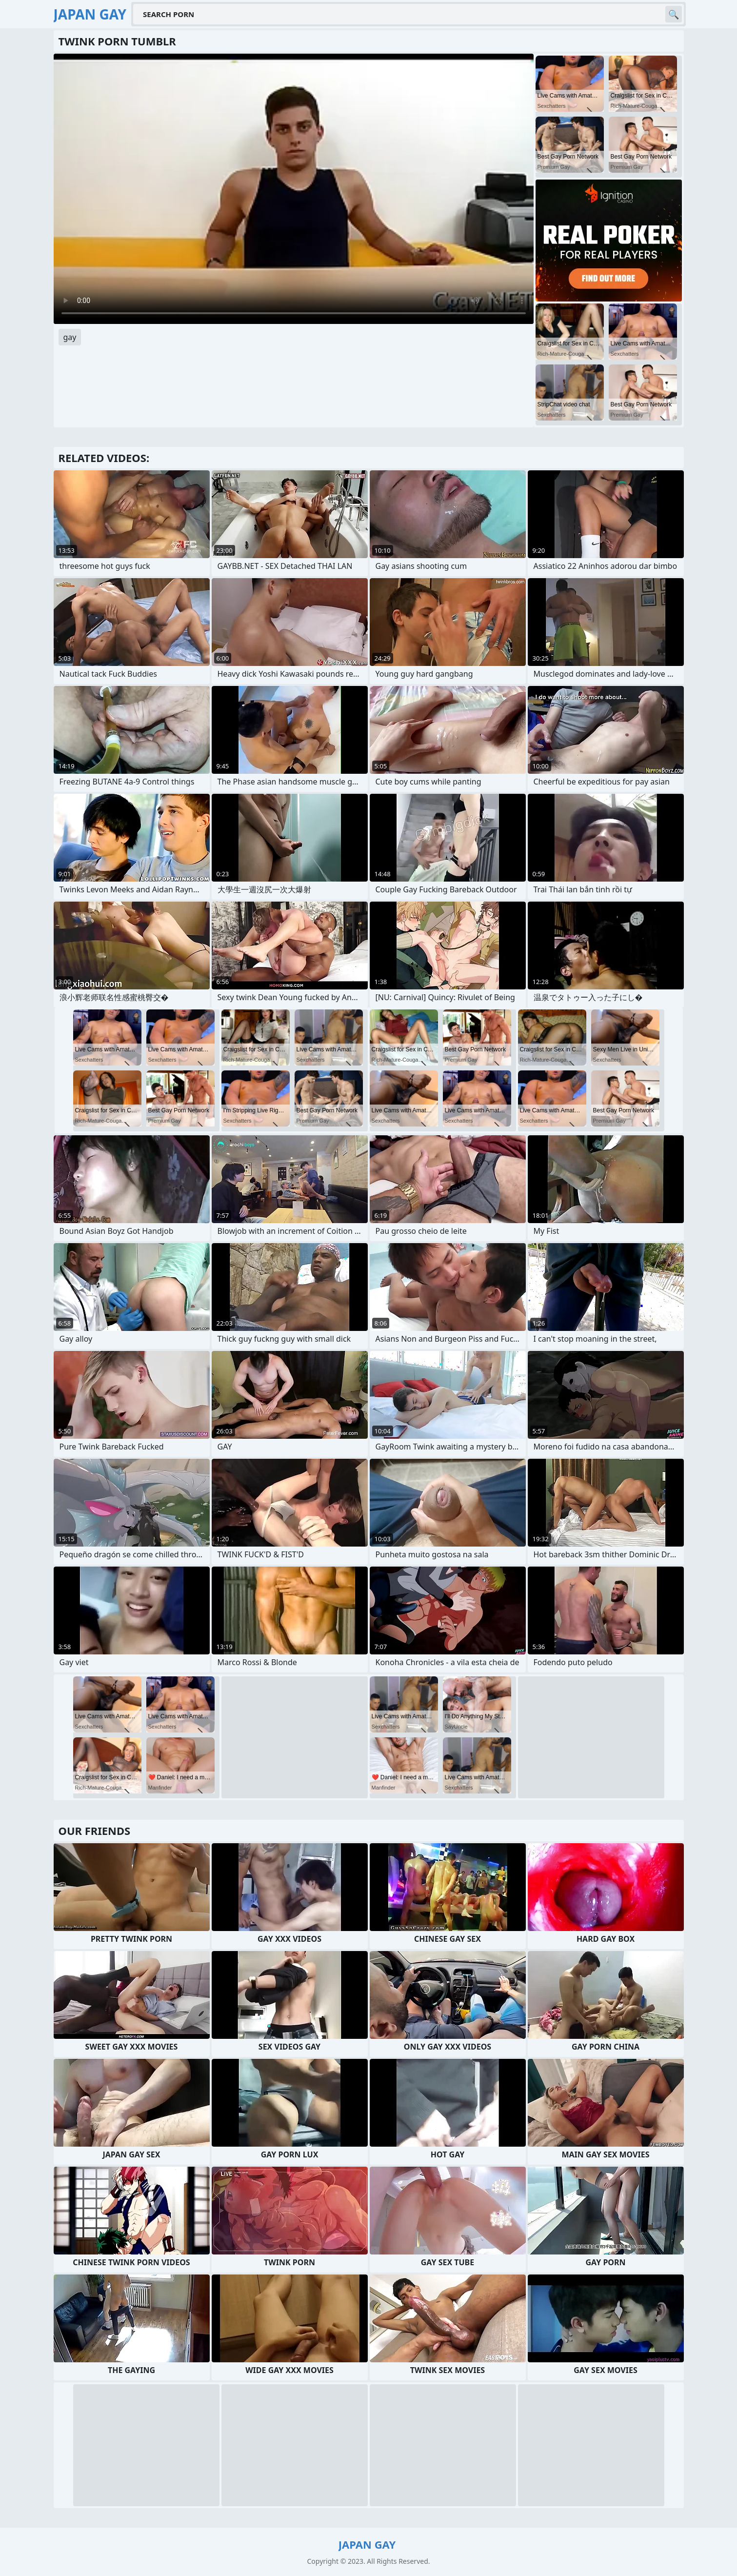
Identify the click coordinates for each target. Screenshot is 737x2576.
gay (70, 337)
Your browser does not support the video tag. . (294, 189)
